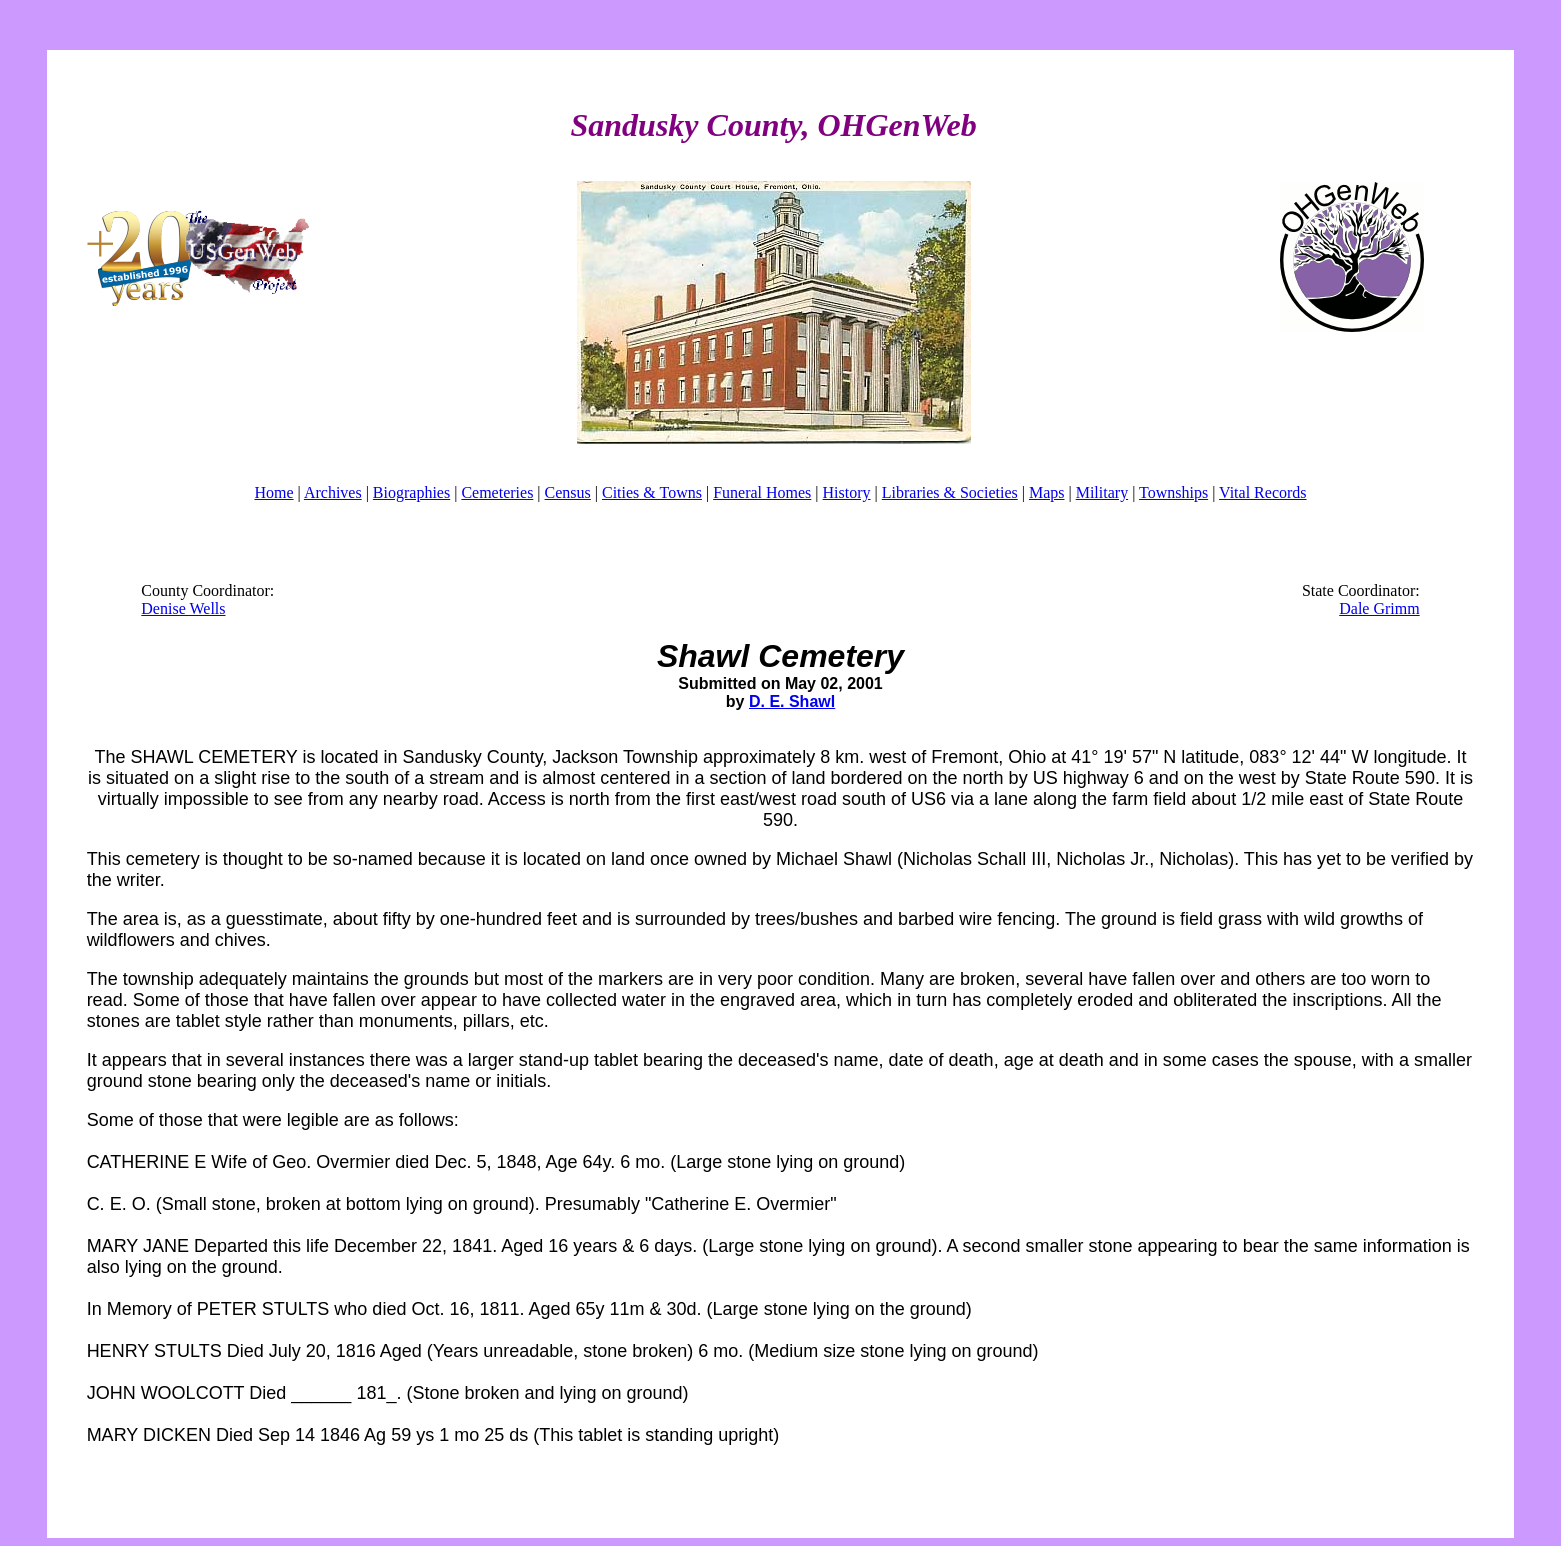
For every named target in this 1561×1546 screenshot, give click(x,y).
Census (568, 492)
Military (1102, 492)
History (847, 492)
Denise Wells (183, 608)
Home (273, 492)
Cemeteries (497, 492)
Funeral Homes (762, 492)
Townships (1173, 492)
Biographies (411, 492)
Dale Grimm (1379, 608)
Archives (333, 492)
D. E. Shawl (792, 701)
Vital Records (1262, 492)
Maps (1047, 492)
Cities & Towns (652, 492)
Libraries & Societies (950, 492)
